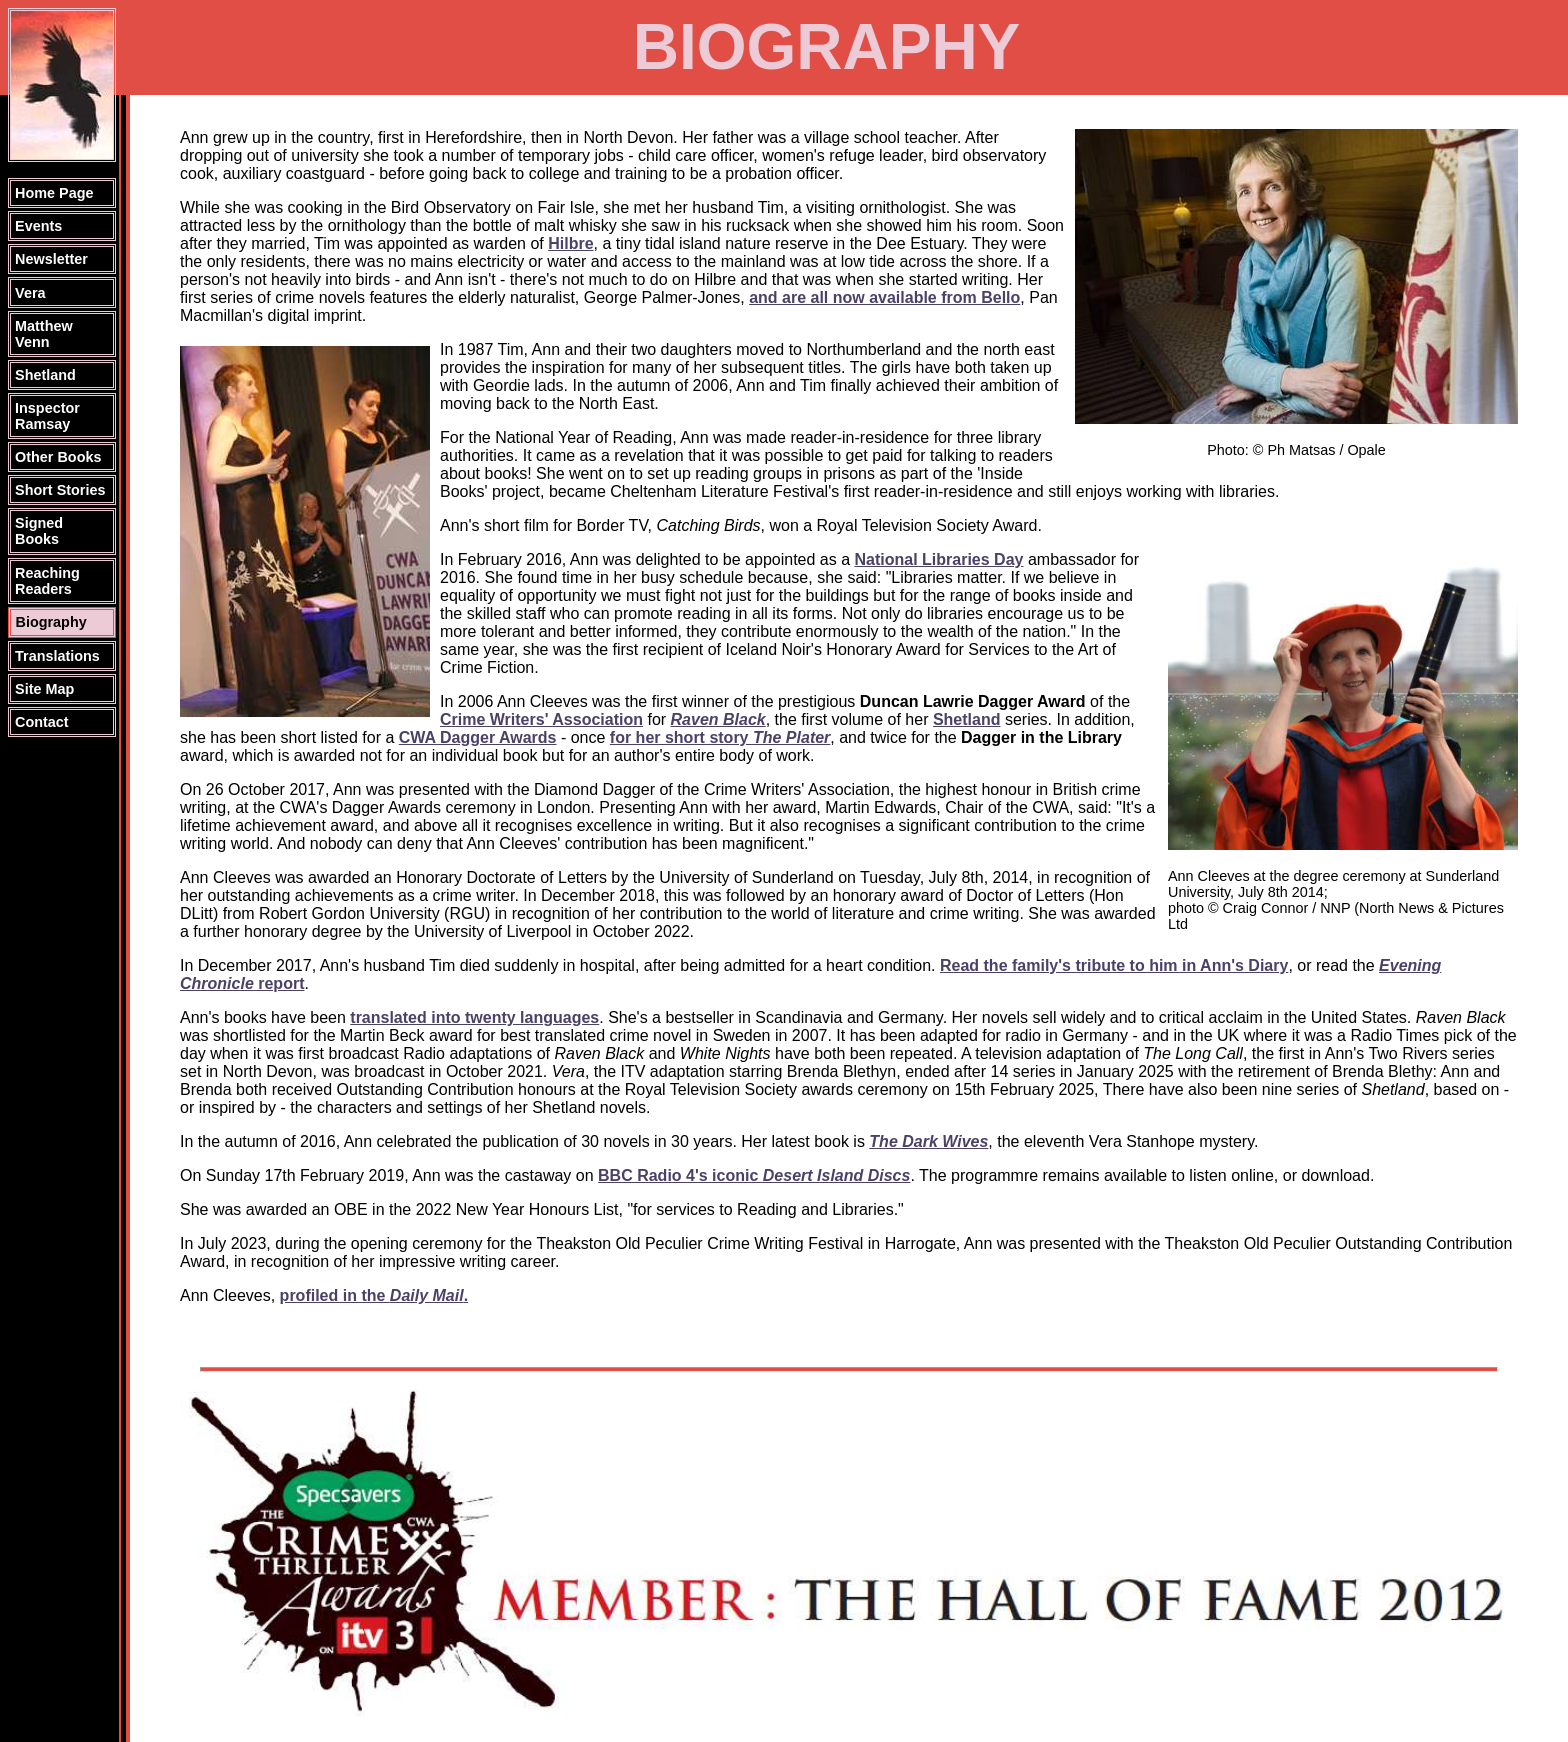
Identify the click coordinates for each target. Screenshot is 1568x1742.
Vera (30, 293)
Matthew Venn (44, 334)
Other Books (58, 457)
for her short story (720, 737)
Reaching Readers (47, 581)
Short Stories (60, 490)
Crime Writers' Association (541, 719)
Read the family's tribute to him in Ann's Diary (1114, 965)
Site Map (44, 689)
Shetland (45, 375)
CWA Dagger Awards (478, 737)
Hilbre (570, 243)
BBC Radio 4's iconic (754, 1175)
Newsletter (51, 259)
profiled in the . (374, 1295)
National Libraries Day (939, 559)
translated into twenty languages (474, 1017)
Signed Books (39, 531)
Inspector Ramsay (47, 416)
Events (38, 226)
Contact (42, 722)
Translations (57, 656)
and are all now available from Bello (884, 297)
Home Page (54, 193)
